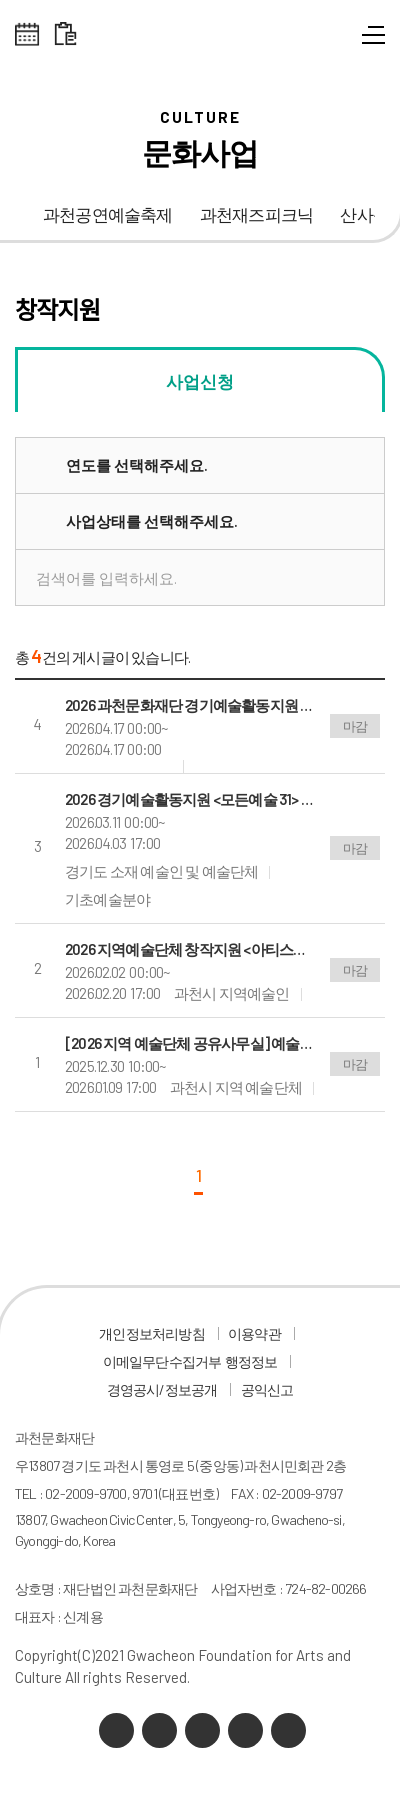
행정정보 (251, 1361)
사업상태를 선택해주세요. (152, 521)
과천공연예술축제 (108, 215)
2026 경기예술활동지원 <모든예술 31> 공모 (190, 799)
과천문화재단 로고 (200, 40)
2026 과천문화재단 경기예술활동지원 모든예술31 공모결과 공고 (190, 705)
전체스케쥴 (27, 34)
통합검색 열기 (338, 40)
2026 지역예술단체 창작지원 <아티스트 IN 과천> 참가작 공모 (190, 949)
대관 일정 (65, 34)
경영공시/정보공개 (162, 1389)
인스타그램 (245, 1730)
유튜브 (202, 1730)
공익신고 (267, 1389)
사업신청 (200, 381)
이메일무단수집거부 (162, 1361)
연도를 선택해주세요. (137, 465)
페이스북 (288, 1730)
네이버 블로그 (159, 1730)
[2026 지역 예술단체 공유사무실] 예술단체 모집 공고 (190, 1043)
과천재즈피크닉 (256, 215)
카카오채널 (116, 1730)
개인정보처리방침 (152, 1333)
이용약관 (254, 1333)
